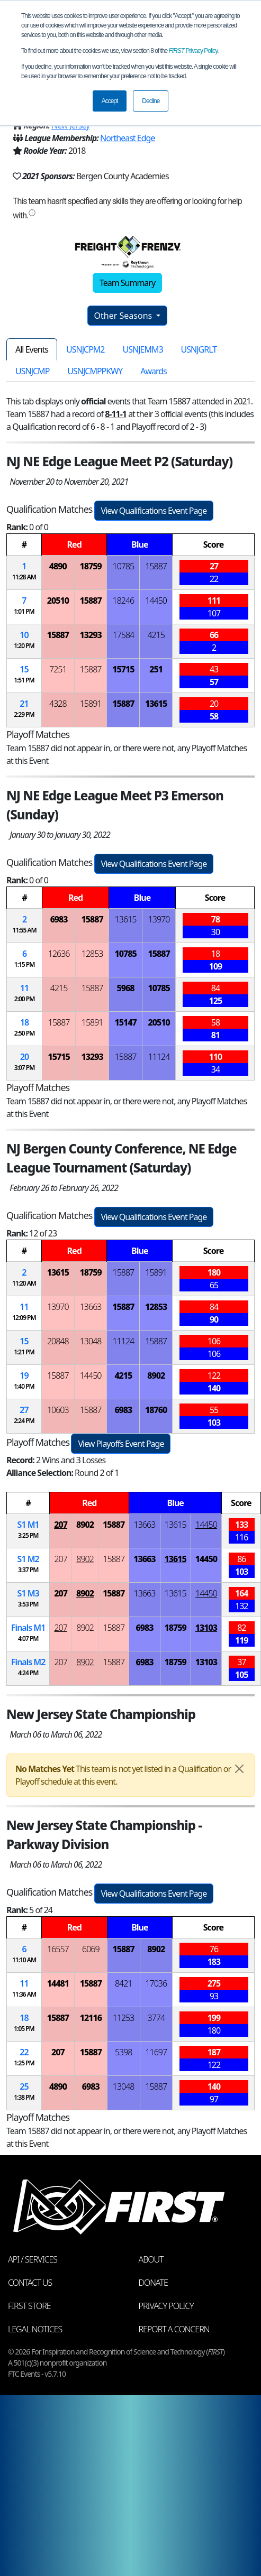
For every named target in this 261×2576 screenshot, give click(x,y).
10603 (58, 1410)
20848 (58, 1341)
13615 (156, 703)
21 (24, 703)
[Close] (239, 1768)
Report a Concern (174, 2329)
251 (156, 669)
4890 (58, 566)
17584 (123, 635)
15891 (91, 703)
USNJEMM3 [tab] (143, 349)
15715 (123, 669)
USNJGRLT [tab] (199, 349)
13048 (91, 1341)
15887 (156, 566)
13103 (206, 1627)
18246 (123, 600)
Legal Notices (35, 2329)
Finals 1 (28, 1627)
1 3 (28, 1593)
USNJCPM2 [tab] (85, 349)
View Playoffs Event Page (121, 1443)
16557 (58, 1949)
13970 (159, 919)
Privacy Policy (193, 50)
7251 (58, 669)
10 (24, 635)
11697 (156, 2052)
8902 (156, 1375)
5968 (125, 988)
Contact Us (30, 2282)
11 (24, 988)
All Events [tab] (31, 349)
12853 (92, 953)
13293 (90, 635)
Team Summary (127, 283)
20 (24, 1057)
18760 (156, 1410)
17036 (156, 1983)
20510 (58, 600)
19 (24, 1375)
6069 (91, 1949)
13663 (91, 1307)
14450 (156, 600)
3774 (156, 2018)
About (151, 2259)
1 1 (28, 1524)
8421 (123, 1983)
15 (24, 669)
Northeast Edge (127, 138)
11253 (123, 2018)
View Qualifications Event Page (154, 510)
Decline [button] (150, 101)
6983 (59, 919)
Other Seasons (124, 315)
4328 (58, 703)
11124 (159, 1057)
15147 (125, 1022)
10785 (123, 566)
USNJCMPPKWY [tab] (94, 371)
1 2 (28, 1559)
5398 (123, 2052)
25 (24, 2086)
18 (24, 1022)
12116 (91, 2018)
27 (24, 1410)
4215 (156, 635)
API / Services (32, 2259)
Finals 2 (28, 1662)
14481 (58, 1983)
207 (60, 1524)
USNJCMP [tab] (32, 371)
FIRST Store (29, 2306)
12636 (59, 953)
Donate (153, 2282)
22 (24, 2052)
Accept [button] (110, 101)
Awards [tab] (153, 371)
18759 (90, 566)
